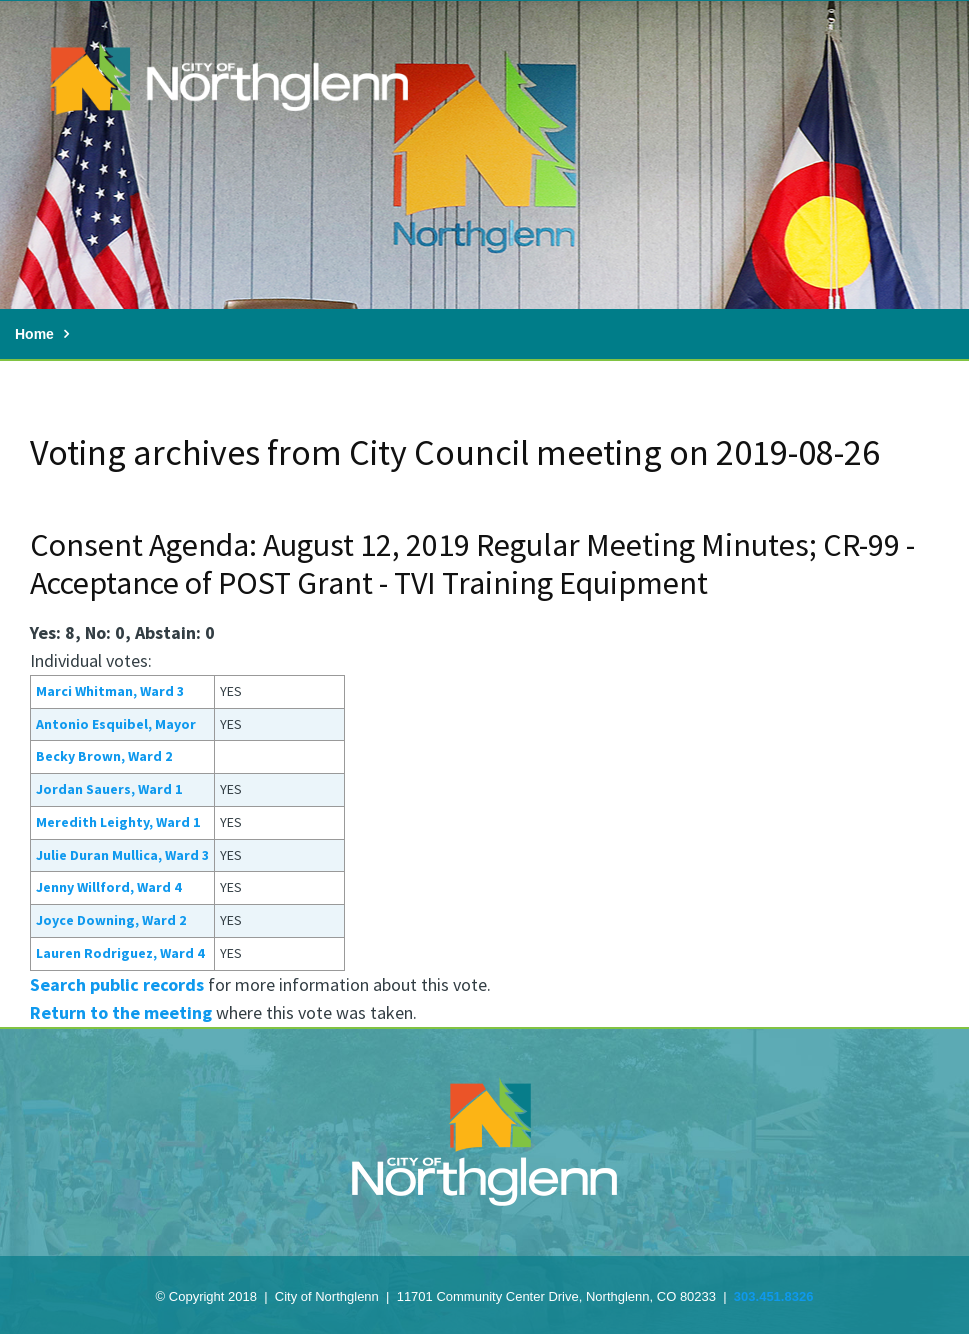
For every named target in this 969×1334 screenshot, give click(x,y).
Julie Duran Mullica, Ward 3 (122, 855)
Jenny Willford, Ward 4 (108, 887)
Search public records (117, 984)
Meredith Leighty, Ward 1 (118, 822)
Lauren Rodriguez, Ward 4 (120, 953)
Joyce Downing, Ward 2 (111, 920)
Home (34, 334)
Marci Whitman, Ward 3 (110, 691)
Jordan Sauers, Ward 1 (109, 789)
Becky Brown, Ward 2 (104, 756)
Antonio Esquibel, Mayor (116, 724)
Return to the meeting (121, 1012)
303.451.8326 (774, 1296)
